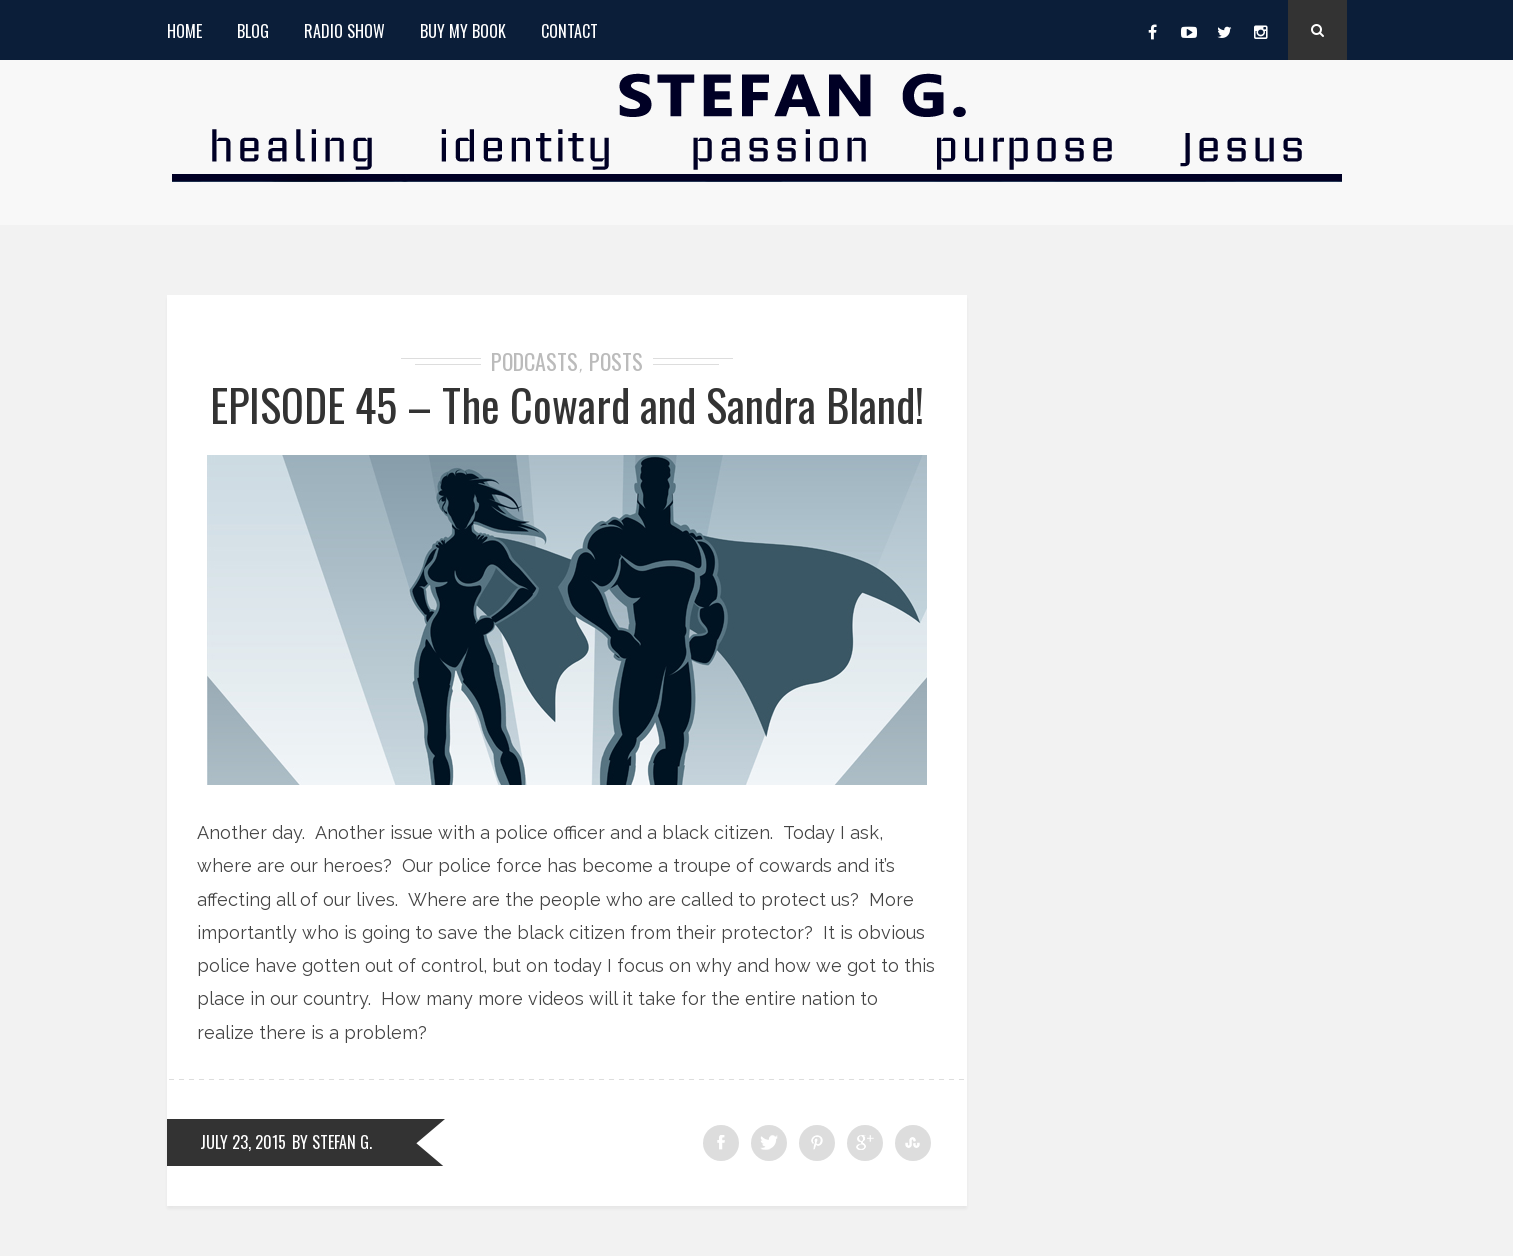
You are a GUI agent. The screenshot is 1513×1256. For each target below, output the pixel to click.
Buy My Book (463, 31)
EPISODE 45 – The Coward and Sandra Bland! (567, 404)
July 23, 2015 (243, 1142)
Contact (569, 31)
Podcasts (534, 361)
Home (184, 31)
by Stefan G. (332, 1142)
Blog (253, 31)
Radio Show (344, 31)
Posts (616, 361)
